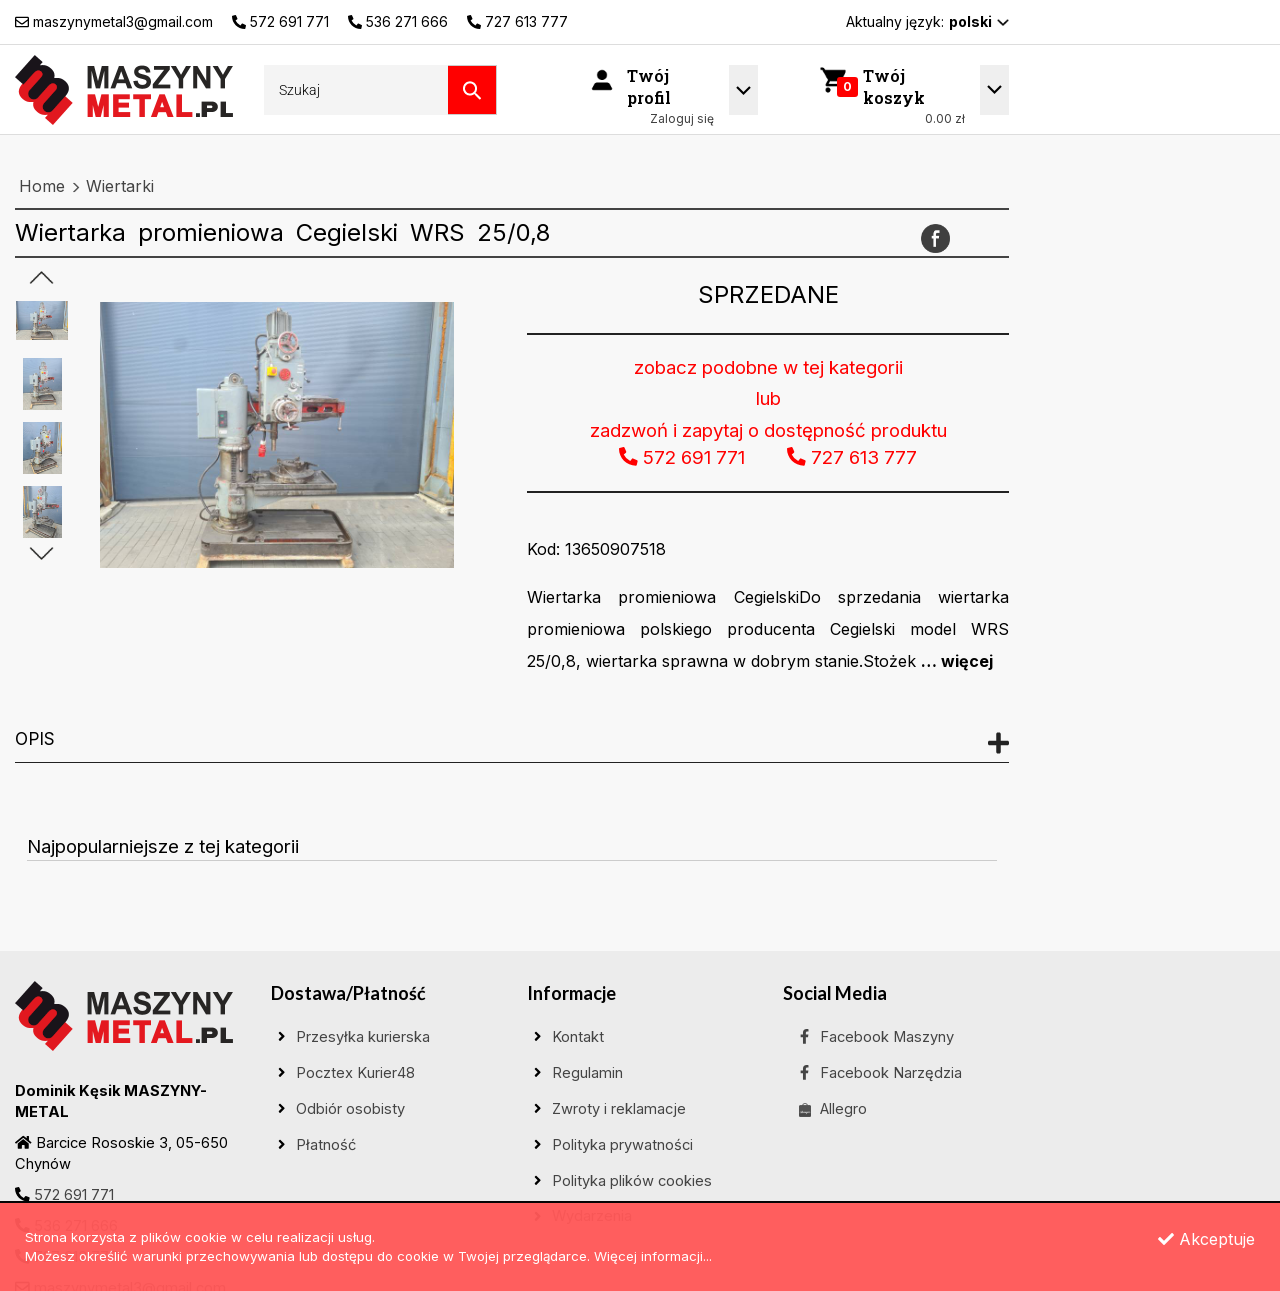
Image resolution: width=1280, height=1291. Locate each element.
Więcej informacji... (653, 1256)
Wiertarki (120, 186)
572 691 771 (74, 1195)
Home (42, 186)
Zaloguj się (682, 118)
